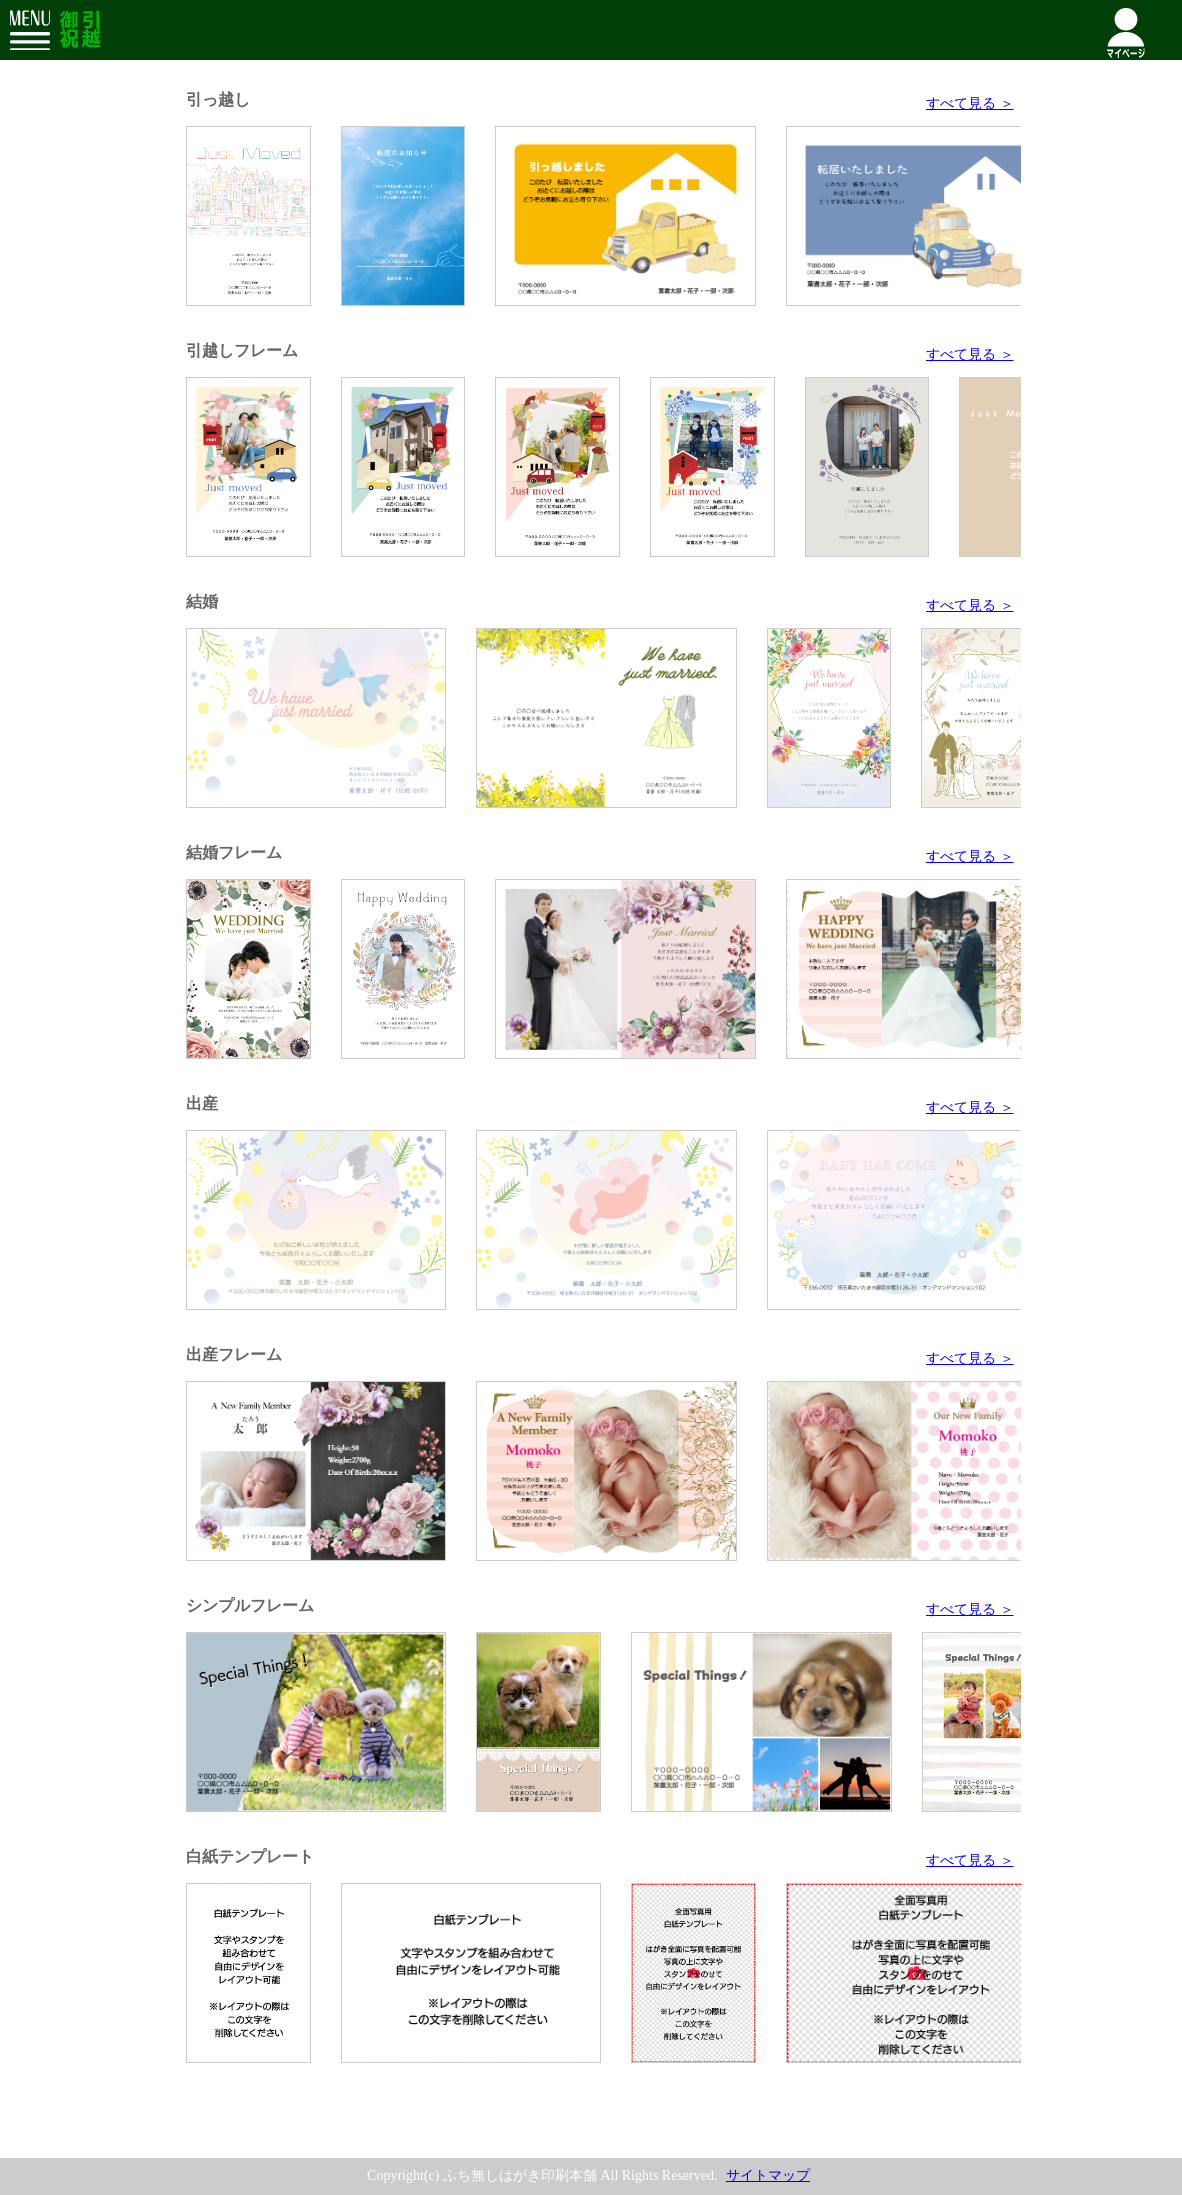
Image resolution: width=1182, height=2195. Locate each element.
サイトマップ (768, 2175)
